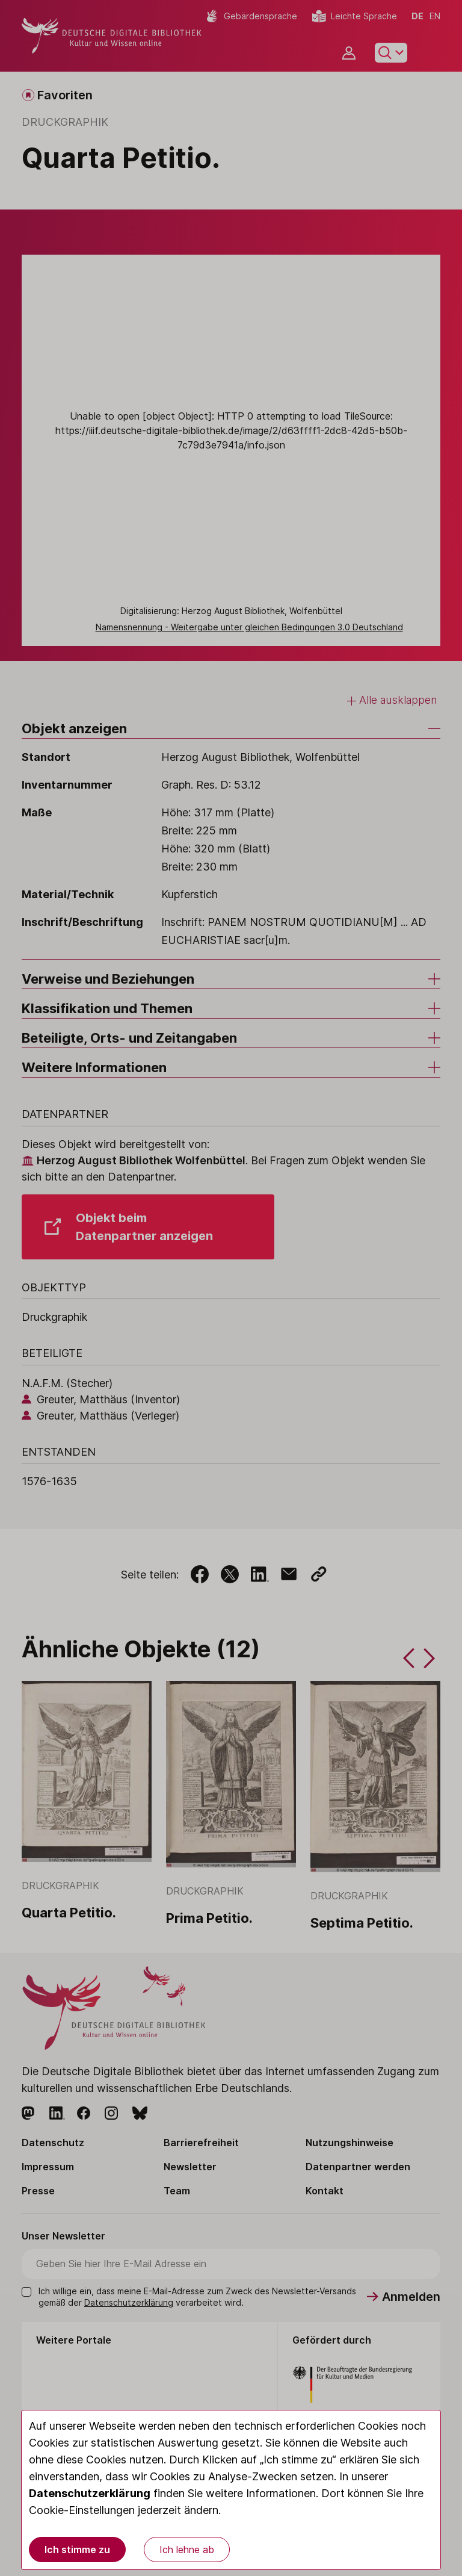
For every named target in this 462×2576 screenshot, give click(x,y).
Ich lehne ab (186, 2549)
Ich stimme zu (77, 2549)
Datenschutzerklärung (89, 2493)
